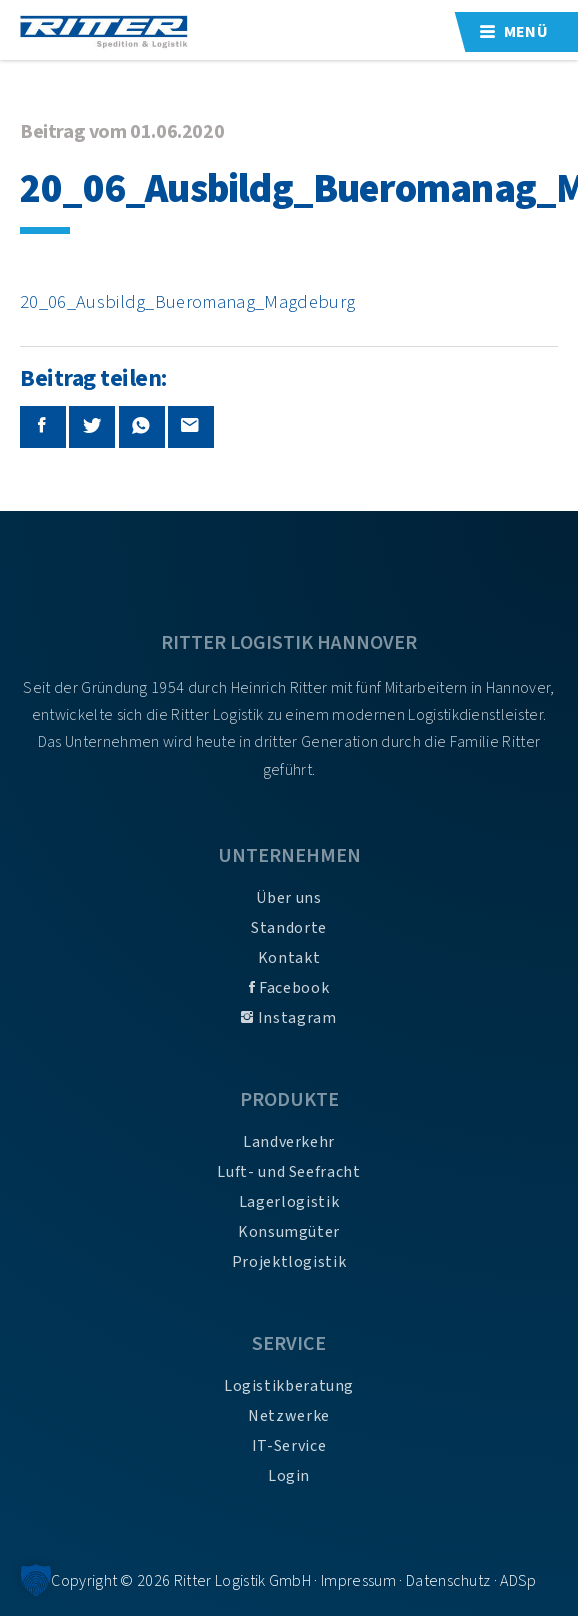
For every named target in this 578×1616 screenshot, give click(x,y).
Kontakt (289, 958)
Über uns (288, 898)
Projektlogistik (289, 1262)
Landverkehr (289, 1142)
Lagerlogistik (289, 1202)
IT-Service (289, 1446)
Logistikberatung (289, 1386)
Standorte (289, 928)
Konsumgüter (289, 1232)
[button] (36, 1580)
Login (289, 1476)
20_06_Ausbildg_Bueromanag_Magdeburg (187, 302)
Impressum (358, 1581)
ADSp (518, 1581)
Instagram (288, 1018)
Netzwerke (289, 1416)
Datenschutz (448, 1581)
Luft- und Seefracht (288, 1172)
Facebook (289, 988)
